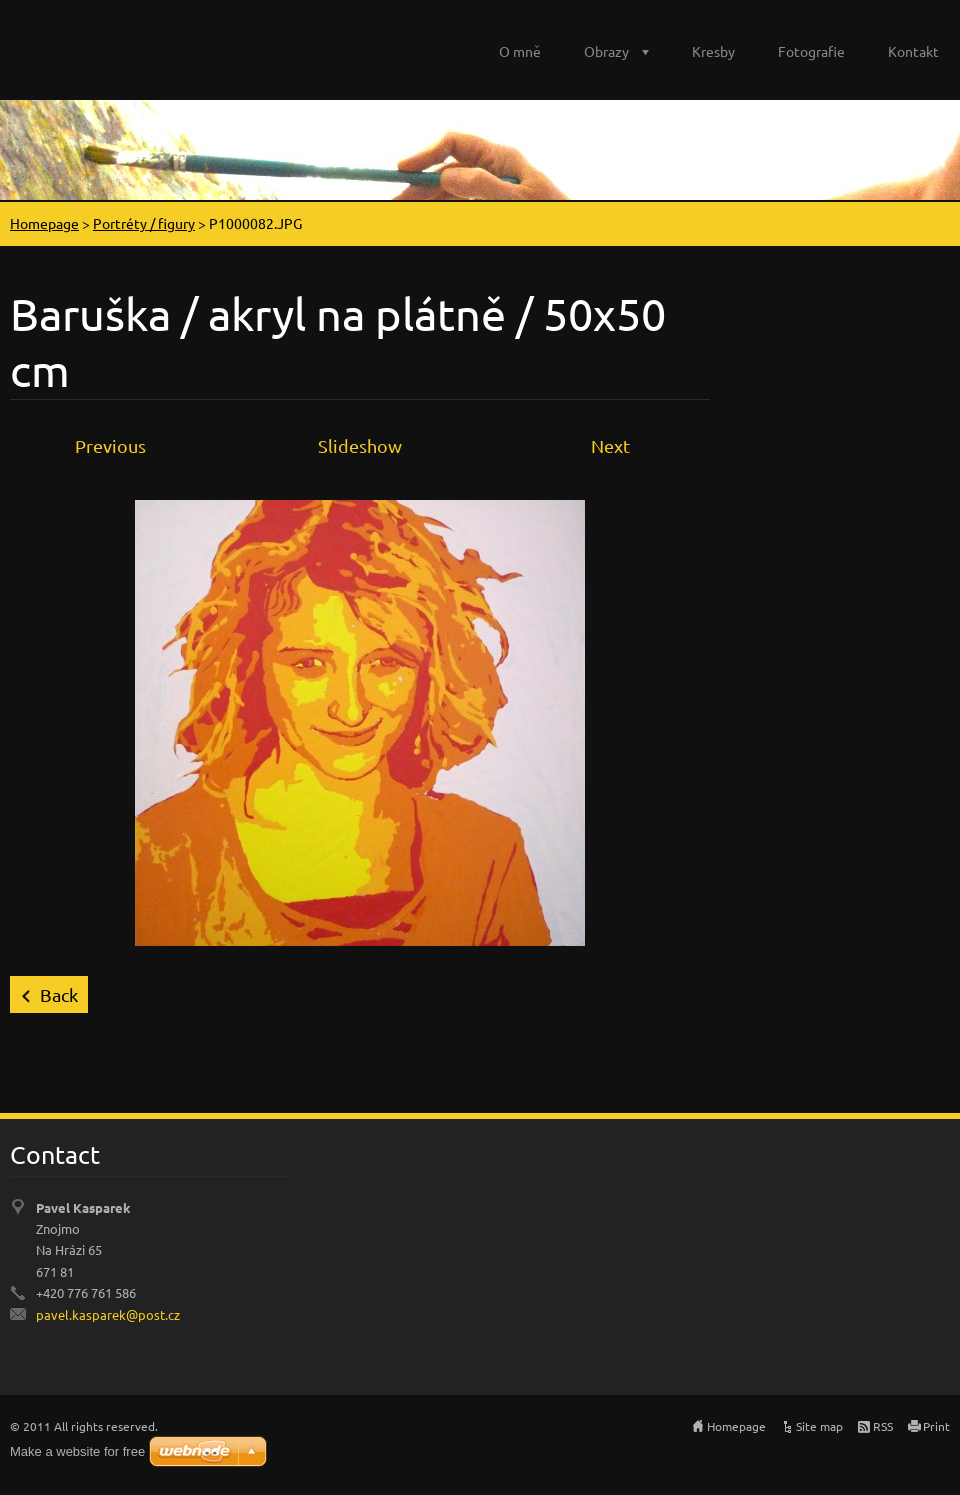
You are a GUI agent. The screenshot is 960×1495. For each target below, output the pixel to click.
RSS (883, 1426)
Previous (110, 445)
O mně (520, 51)
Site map (819, 1426)
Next (610, 445)
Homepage (44, 223)
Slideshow (360, 445)
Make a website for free (77, 1451)
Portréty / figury (144, 223)
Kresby (713, 51)
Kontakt (913, 51)
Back (59, 994)
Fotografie (811, 51)
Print (936, 1426)
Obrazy (606, 51)
